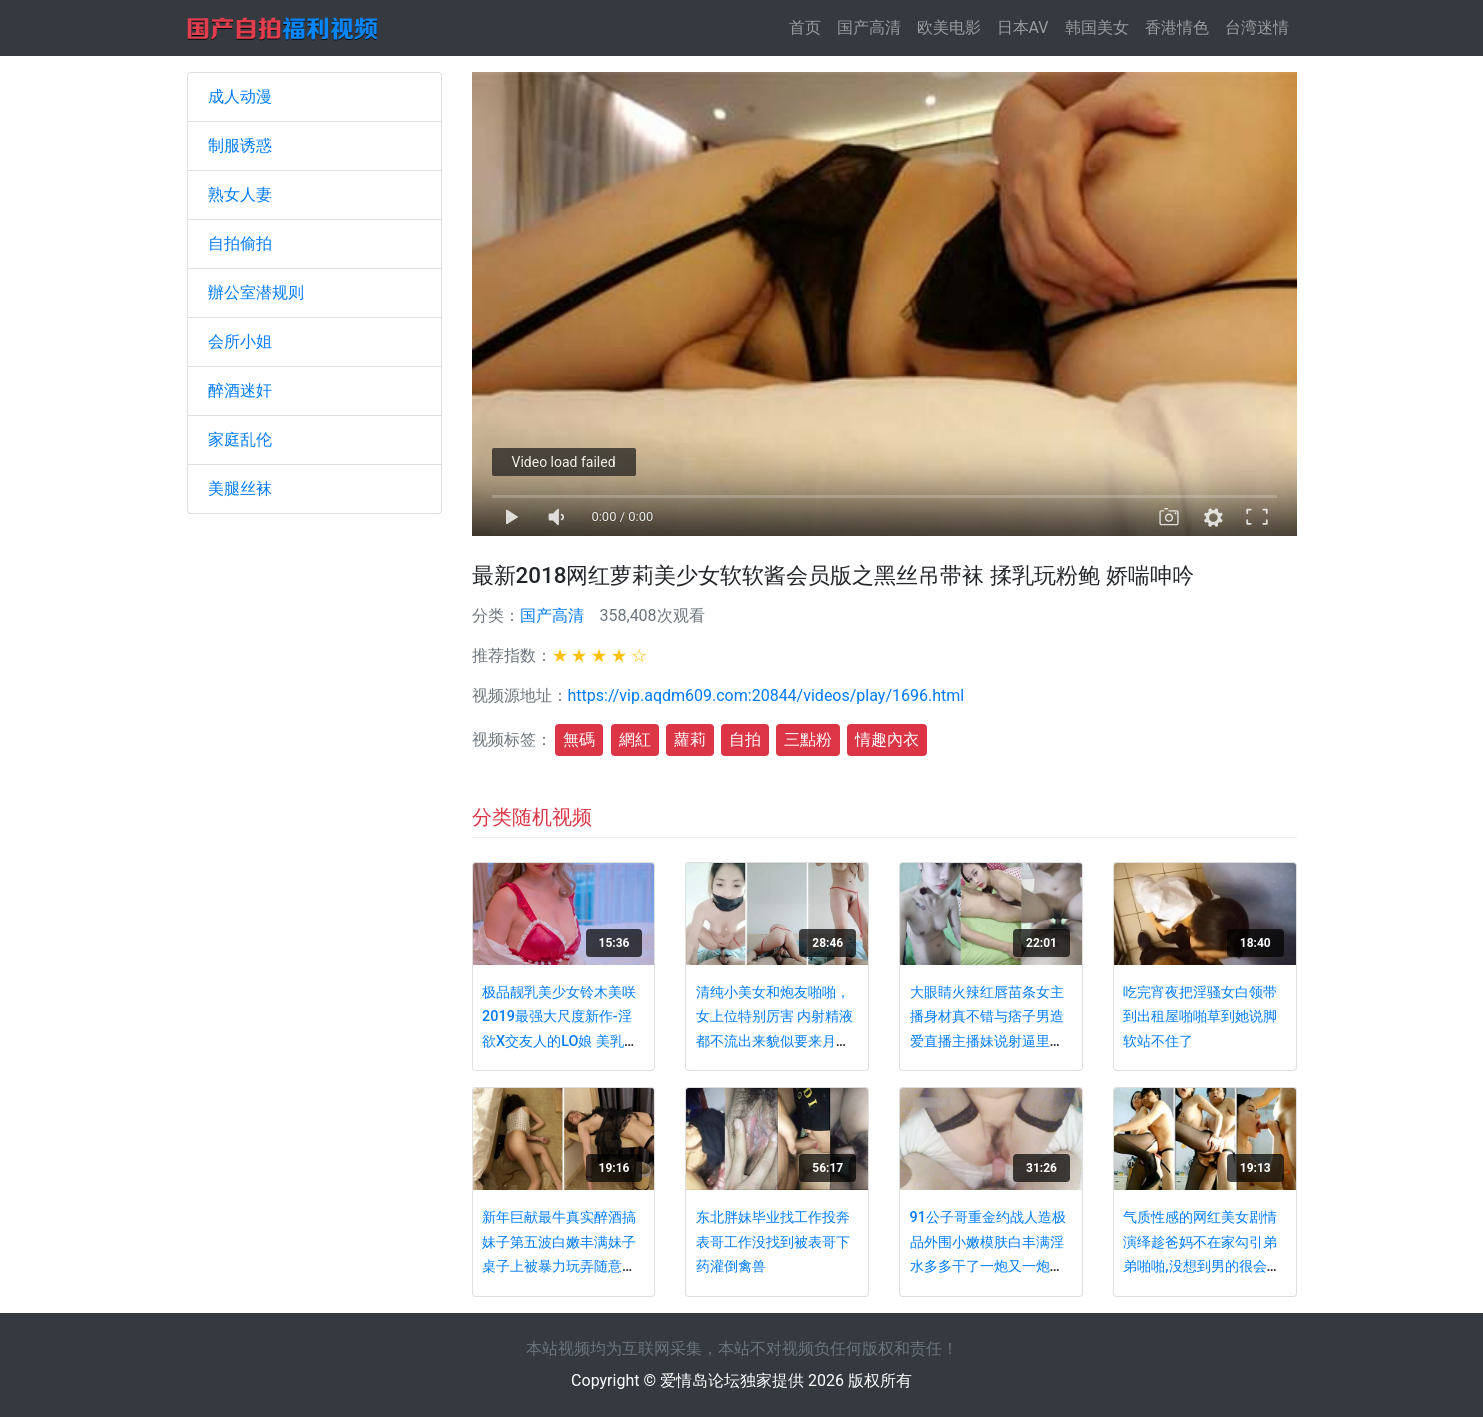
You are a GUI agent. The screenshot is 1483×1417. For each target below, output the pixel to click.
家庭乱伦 (240, 439)
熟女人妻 (240, 194)
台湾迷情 (1257, 27)
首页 (809, 26)
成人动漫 (240, 96)
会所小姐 (240, 341)
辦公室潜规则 (256, 292)
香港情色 (1177, 27)
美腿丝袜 (240, 488)
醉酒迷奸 (240, 390)
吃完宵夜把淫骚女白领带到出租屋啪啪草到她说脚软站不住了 (1200, 1017)
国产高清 (869, 27)
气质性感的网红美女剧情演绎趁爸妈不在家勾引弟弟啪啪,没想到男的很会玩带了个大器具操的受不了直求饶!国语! (1201, 1266)
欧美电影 (949, 27)
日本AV (1023, 27)
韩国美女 (1097, 27)
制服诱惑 (240, 145)
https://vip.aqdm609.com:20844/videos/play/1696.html (766, 695)
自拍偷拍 (240, 243)
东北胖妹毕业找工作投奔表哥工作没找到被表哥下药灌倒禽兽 (773, 1242)
